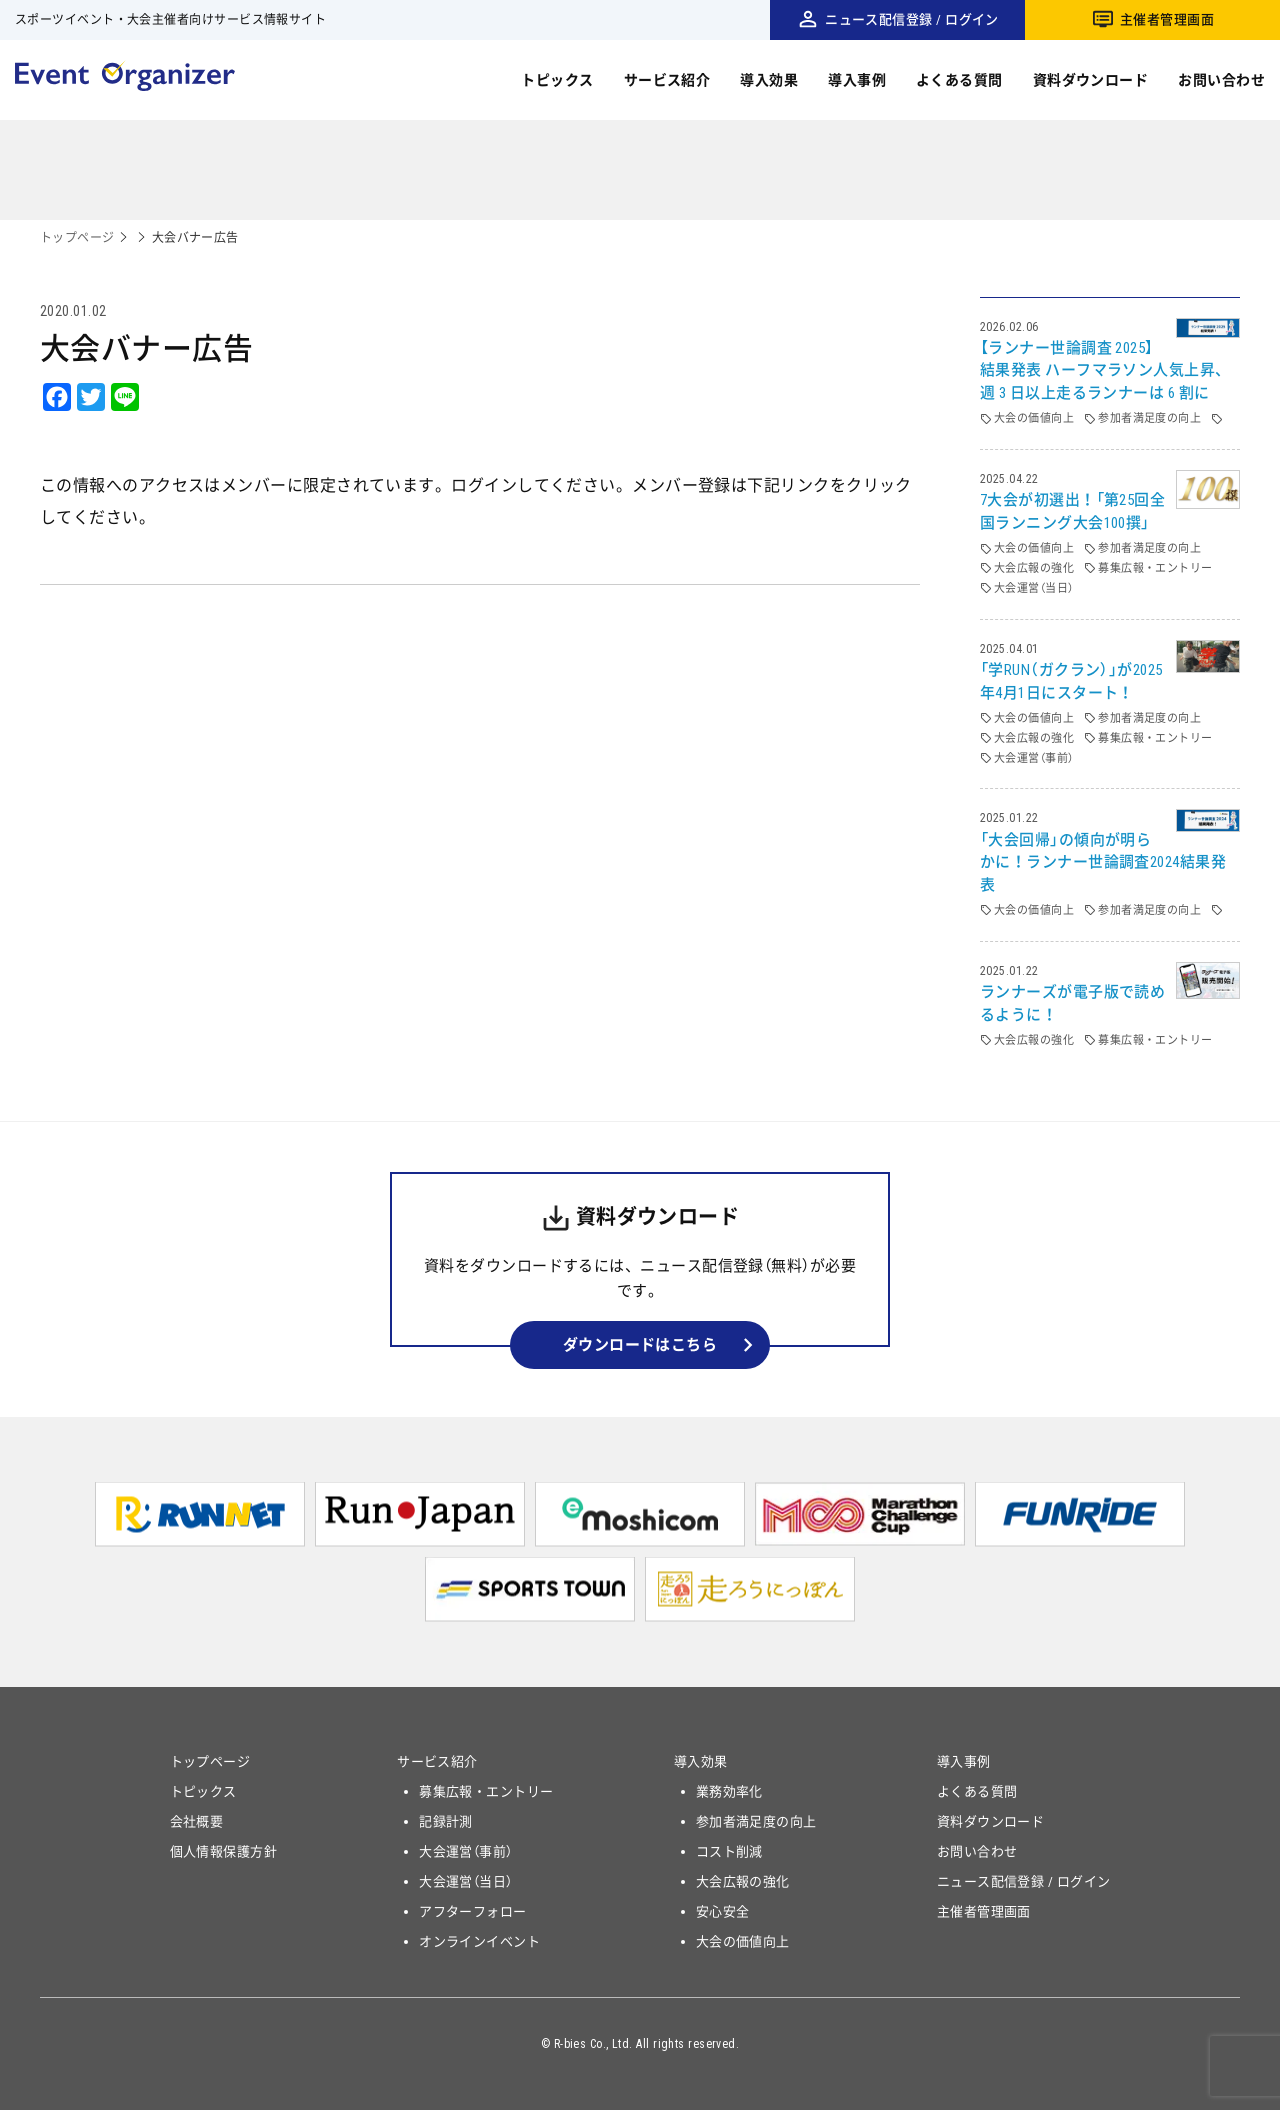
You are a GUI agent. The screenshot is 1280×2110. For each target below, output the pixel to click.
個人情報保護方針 (224, 1851)
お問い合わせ (1221, 80)
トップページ (77, 238)
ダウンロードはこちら (640, 1345)
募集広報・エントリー (486, 1791)
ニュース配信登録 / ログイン (912, 19)
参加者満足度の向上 (756, 1821)
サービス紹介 (667, 80)
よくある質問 (959, 80)
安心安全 (723, 1911)
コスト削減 (729, 1851)
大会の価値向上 (743, 1941)
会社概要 (197, 1821)
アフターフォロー (473, 1911)
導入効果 (769, 80)
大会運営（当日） (466, 1881)
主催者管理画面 (1167, 19)
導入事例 (857, 80)
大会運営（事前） (466, 1851)
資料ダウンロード (1091, 80)
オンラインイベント (479, 1941)
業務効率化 (729, 1791)
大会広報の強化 (743, 1881)
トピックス (557, 80)
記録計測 (446, 1821)
